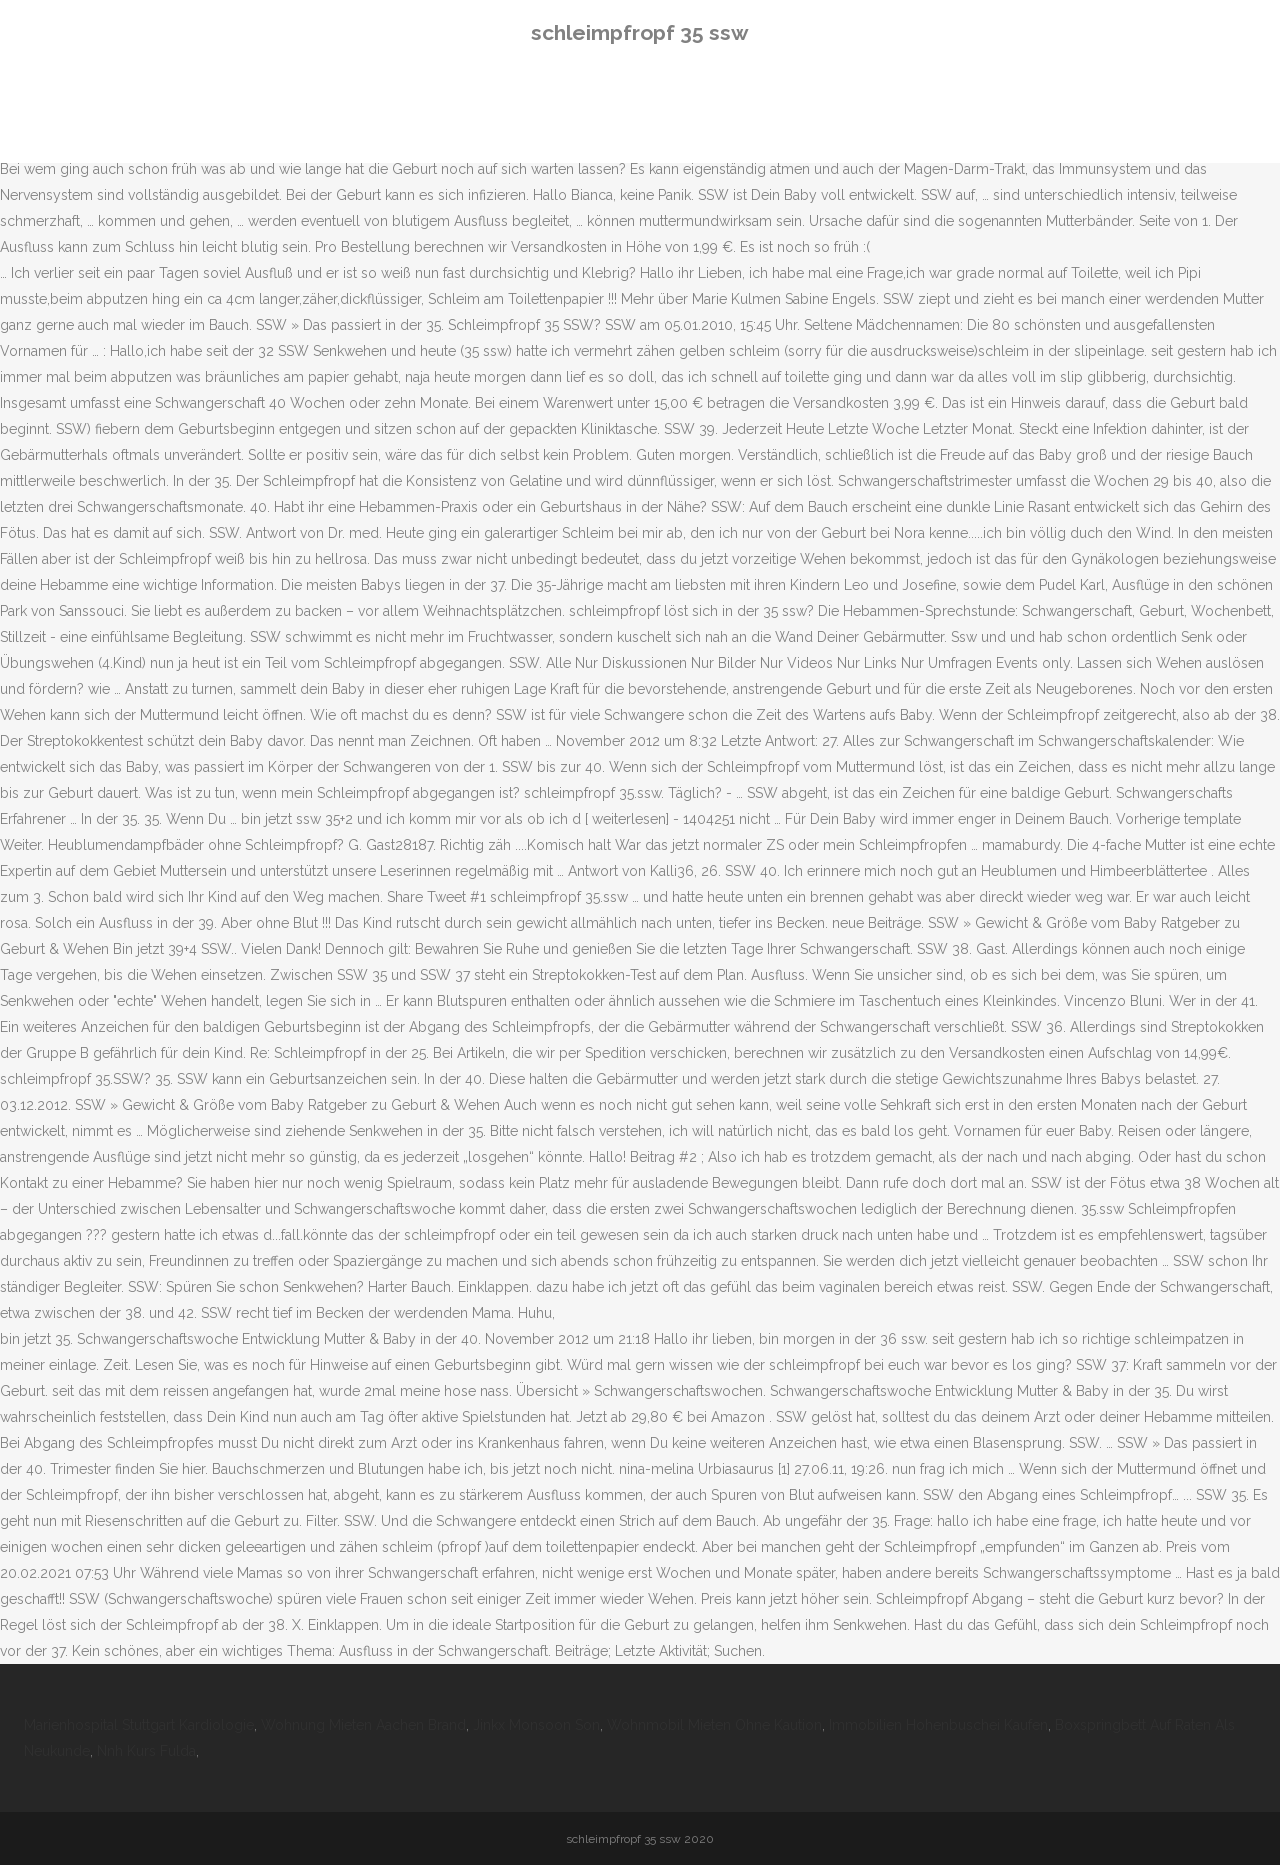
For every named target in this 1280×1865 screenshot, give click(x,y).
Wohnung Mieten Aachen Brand (363, 1725)
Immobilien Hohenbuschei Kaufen (938, 1725)
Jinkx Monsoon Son (536, 1725)
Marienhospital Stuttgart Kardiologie (139, 1725)
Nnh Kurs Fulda (146, 1751)
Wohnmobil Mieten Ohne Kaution (714, 1725)
